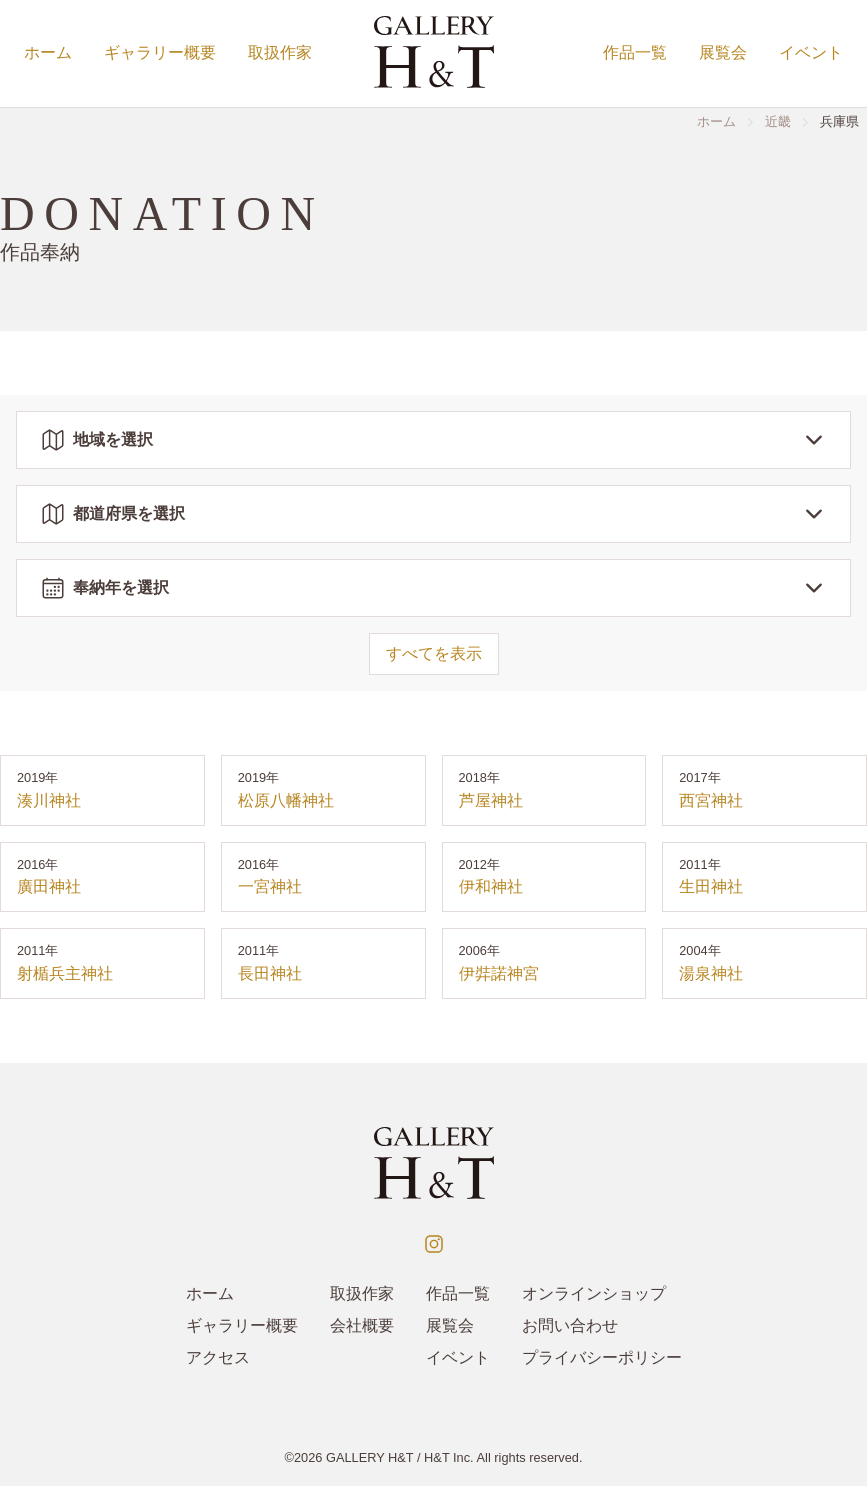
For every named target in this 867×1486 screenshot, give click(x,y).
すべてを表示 (434, 653)
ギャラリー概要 (160, 52)
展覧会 (723, 52)
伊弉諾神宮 (499, 973)
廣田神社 (49, 886)
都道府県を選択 (433, 514)
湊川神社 (49, 800)
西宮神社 (711, 800)
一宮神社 (270, 886)
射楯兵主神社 (65, 973)
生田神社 (711, 886)
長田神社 (270, 973)
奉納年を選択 (433, 588)
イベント (811, 52)
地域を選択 (433, 440)
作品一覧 (635, 52)
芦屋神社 (491, 800)
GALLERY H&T (370, 1457)
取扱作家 (280, 52)
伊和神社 (491, 886)
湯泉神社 (711, 973)
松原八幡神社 (286, 800)
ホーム (48, 52)
